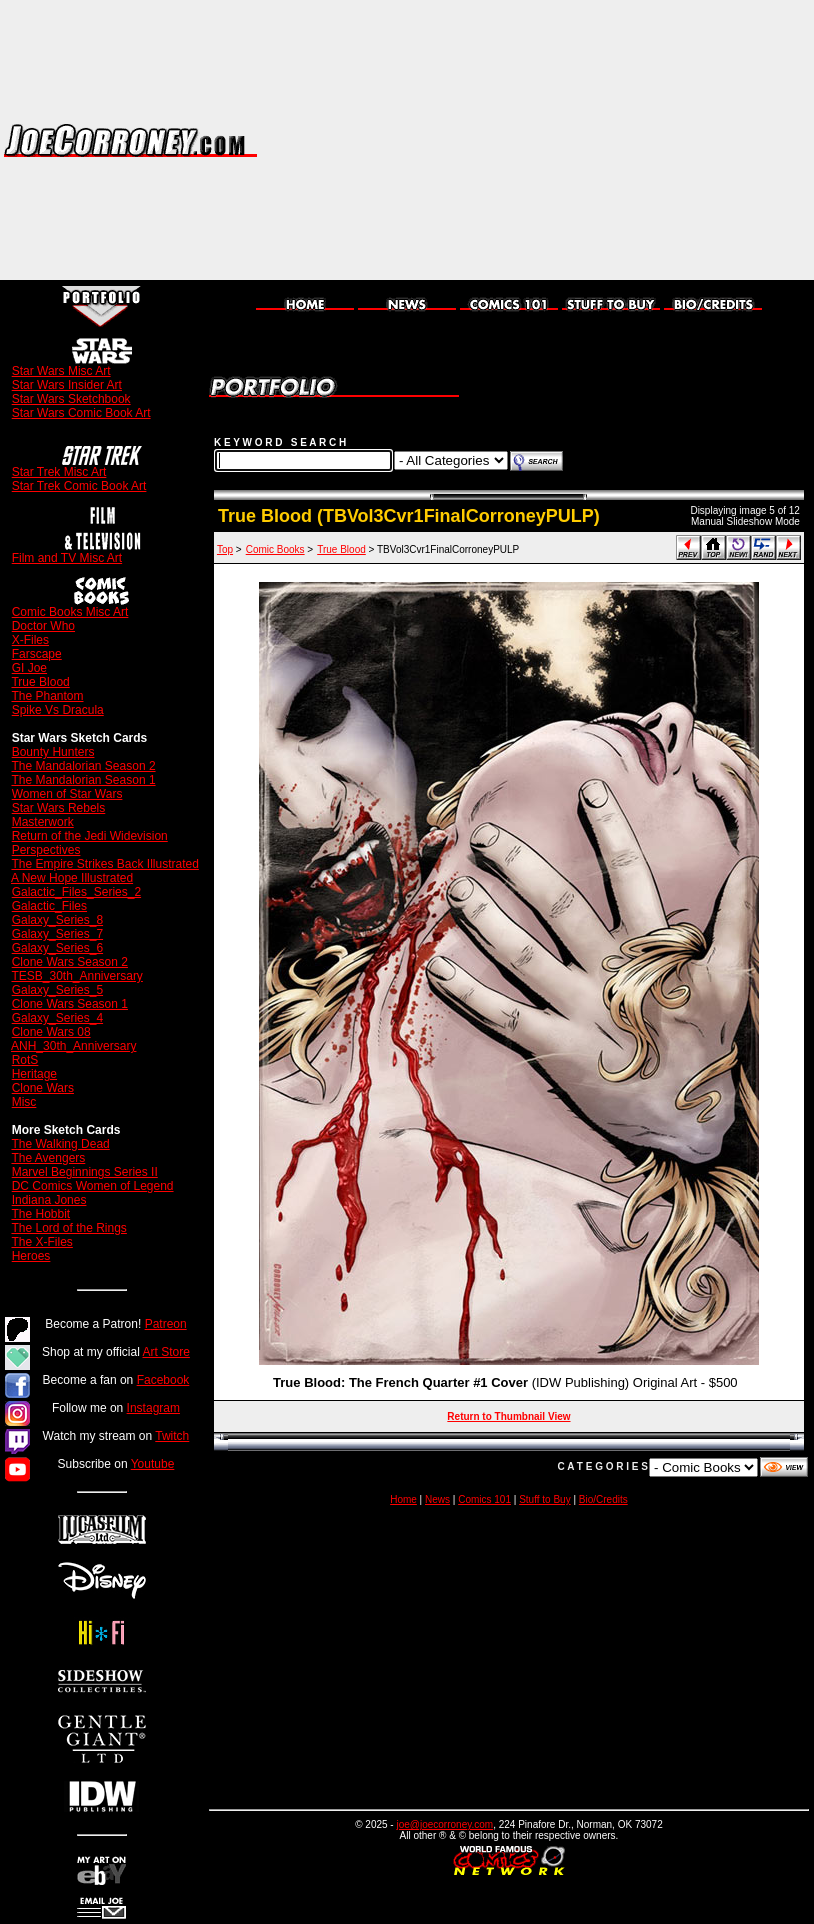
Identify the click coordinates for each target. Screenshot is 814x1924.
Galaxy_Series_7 (57, 934)
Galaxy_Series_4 (57, 1018)
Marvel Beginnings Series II (85, 1172)
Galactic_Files (49, 906)
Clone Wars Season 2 (70, 962)
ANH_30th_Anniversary (73, 1046)
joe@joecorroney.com (444, 1824)
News (437, 1499)
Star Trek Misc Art (59, 472)
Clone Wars (43, 1088)
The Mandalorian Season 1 (83, 780)
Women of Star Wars (67, 794)
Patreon (166, 1324)
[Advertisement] (615, 140)
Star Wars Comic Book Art (81, 413)
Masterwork (43, 822)
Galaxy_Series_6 (57, 948)
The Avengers (48, 1158)
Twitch (172, 1436)
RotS (25, 1060)
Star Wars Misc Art (61, 371)
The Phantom (47, 696)
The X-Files (41, 1242)
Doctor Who (43, 626)
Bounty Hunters (53, 752)
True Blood (40, 682)
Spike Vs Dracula (58, 710)
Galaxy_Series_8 (57, 920)
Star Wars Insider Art (67, 385)
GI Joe (29, 668)
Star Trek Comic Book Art (79, 486)
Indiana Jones (49, 1200)
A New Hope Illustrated (72, 878)
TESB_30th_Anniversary (76, 976)
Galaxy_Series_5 (57, 990)
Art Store (166, 1352)
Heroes (31, 1256)
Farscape (37, 654)
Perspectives (46, 850)
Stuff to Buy (545, 1499)
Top (225, 549)
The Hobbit (40, 1214)
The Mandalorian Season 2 (83, 766)
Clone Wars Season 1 (70, 1004)
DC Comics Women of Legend (93, 1186)
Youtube (153, 1464)
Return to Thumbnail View (508, 1416)
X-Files (30, 640)
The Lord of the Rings (68, 1228)
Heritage (34, 1074)
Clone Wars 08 (51, 1032)
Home (403, 1499)
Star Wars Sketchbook (71, 399)
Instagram (153, 1408)
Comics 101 (484, 1499)
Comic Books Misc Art (70, 612)
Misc (24, 1102)
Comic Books (275, 549)
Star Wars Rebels (59, 808)
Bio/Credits (603, 1499)
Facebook (163, 1380)
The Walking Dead (60, 1144)
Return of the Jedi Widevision (90, 836)
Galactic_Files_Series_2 (76, 892)
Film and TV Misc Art (67, 558)
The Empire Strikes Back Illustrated (104, 864)
